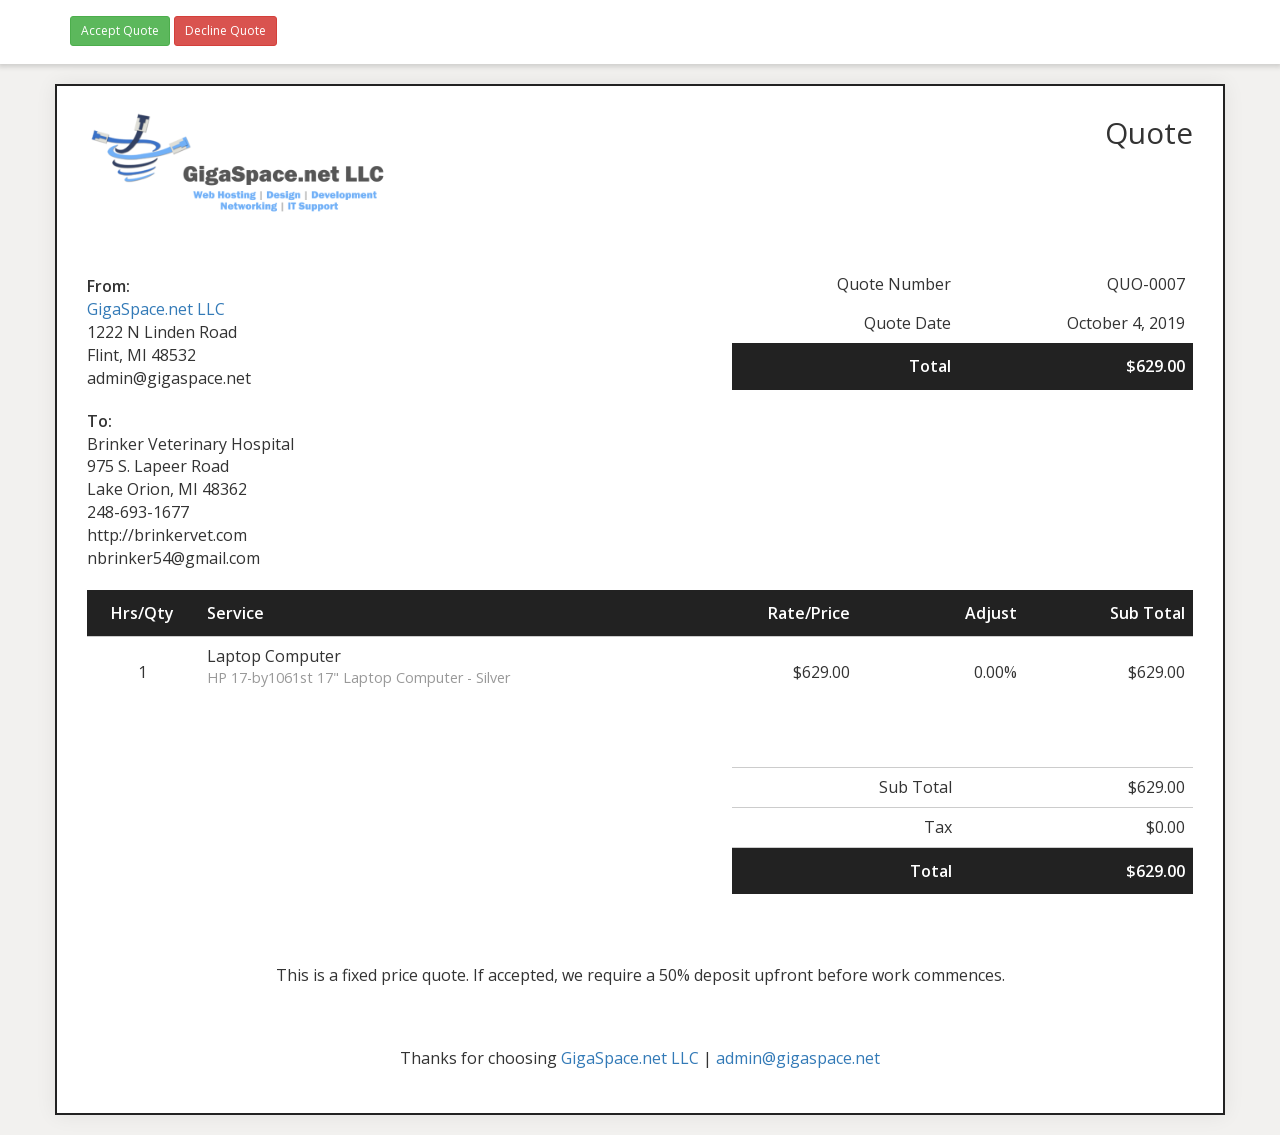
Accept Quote (120, 30)
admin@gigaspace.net (798, 1058)
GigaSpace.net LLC (156, 309)
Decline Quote (225, 30)
